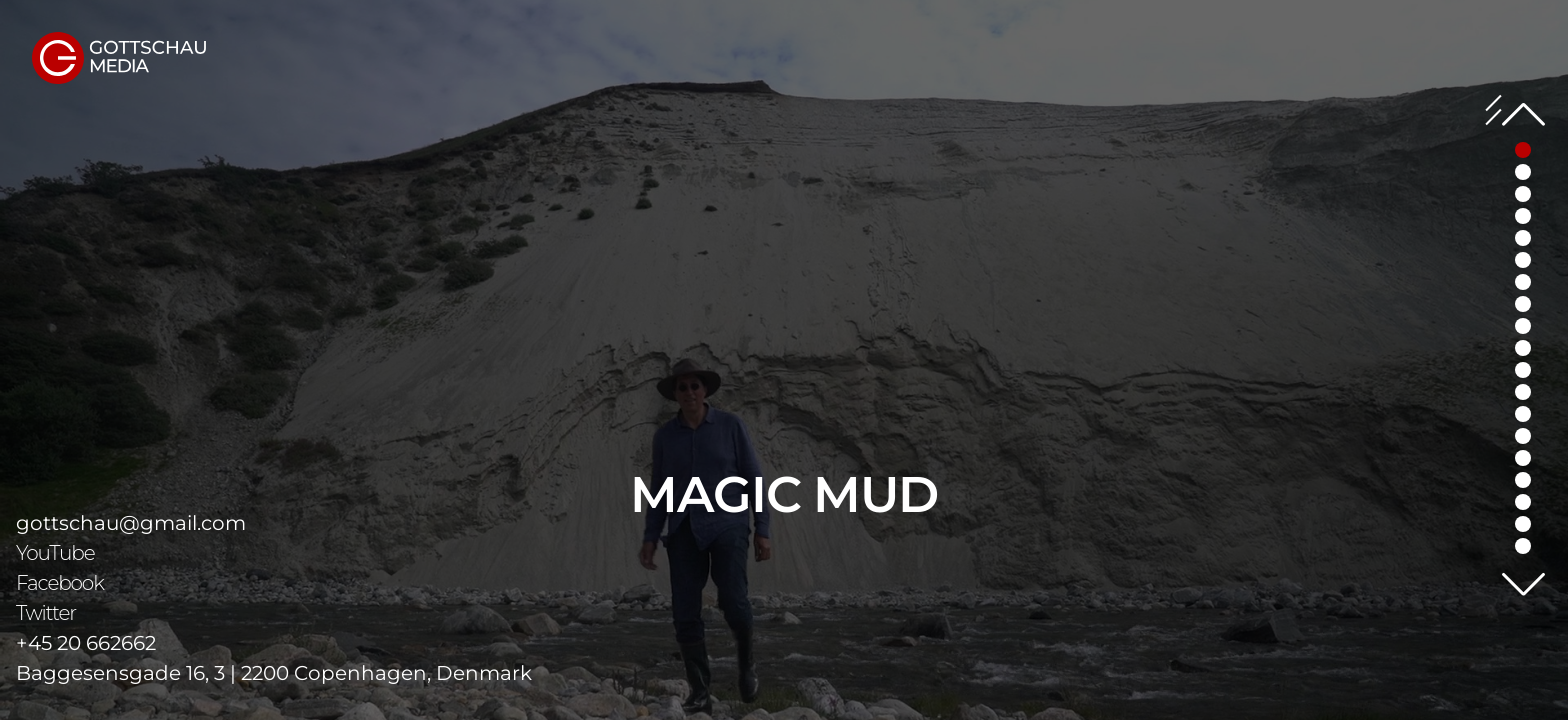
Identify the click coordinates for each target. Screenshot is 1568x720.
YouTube (55, 553)
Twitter (46, 613)
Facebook (60, 583)
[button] (1523, 172)
